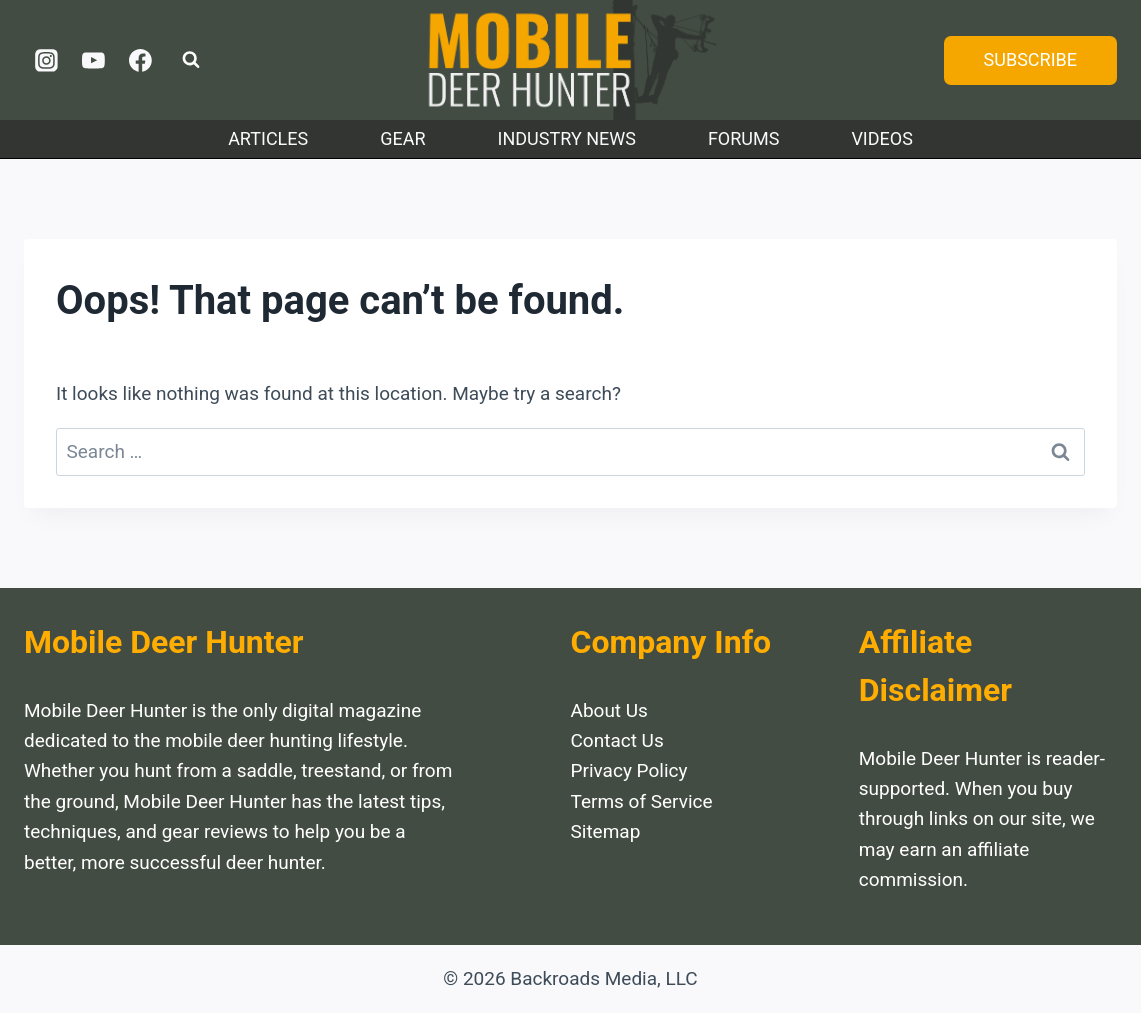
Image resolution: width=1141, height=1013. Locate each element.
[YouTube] (94, 60)
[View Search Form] (191, 60)
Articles (268, 138)
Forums (744, 138)
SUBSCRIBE (1030, 59)
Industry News (567, 138)
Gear (402, 138)
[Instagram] (47, 60)
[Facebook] (140, 60)
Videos (881, 138)
